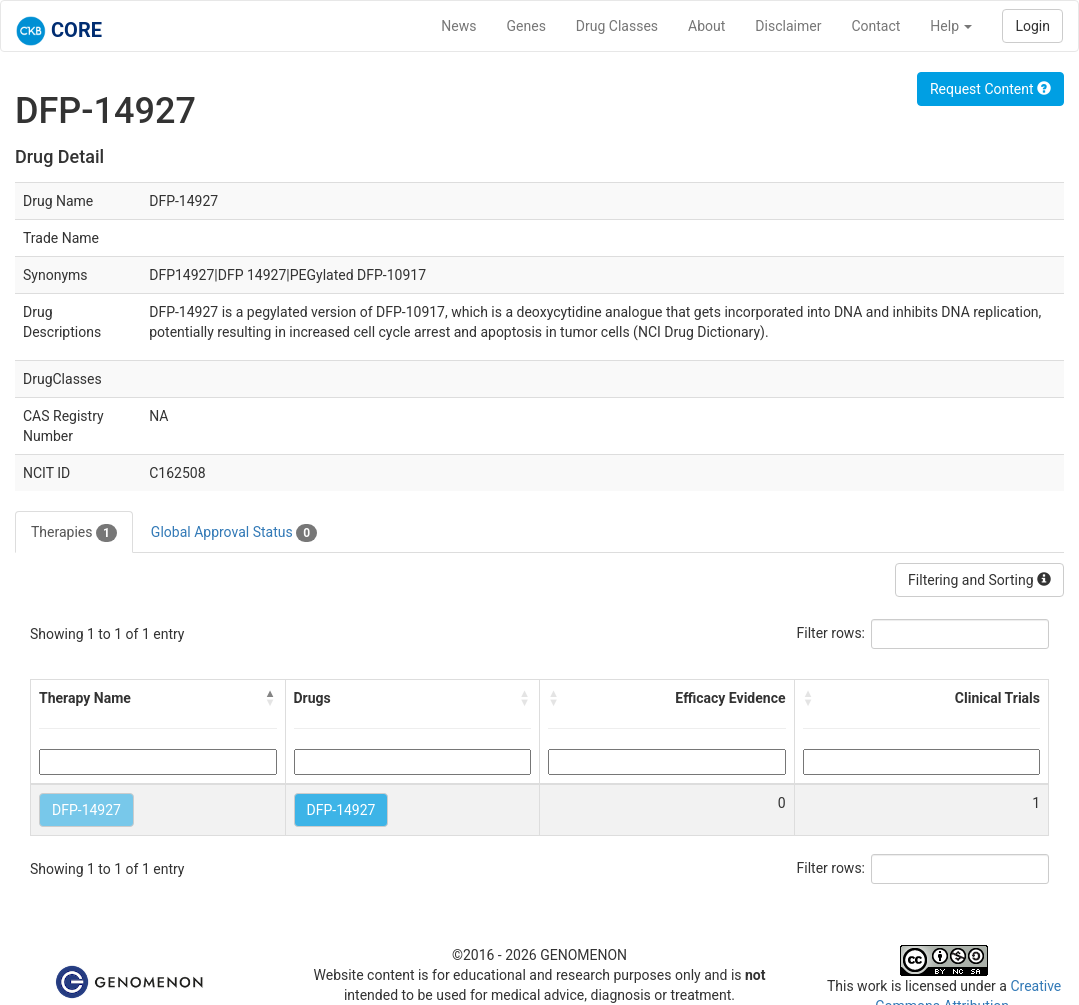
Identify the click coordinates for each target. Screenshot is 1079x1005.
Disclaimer (788, 26)
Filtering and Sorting (979, 580)
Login (1032, 26)
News (458, 26)
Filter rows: (831, 633)
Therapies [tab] (74, 533)
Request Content (990, 89)
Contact (875, 26)
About (706, 26)
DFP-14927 (86, 810)
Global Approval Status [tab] (234, 533)
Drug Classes (617, 26)
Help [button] (951, 26)
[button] (271, 698)
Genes (526, 26)
